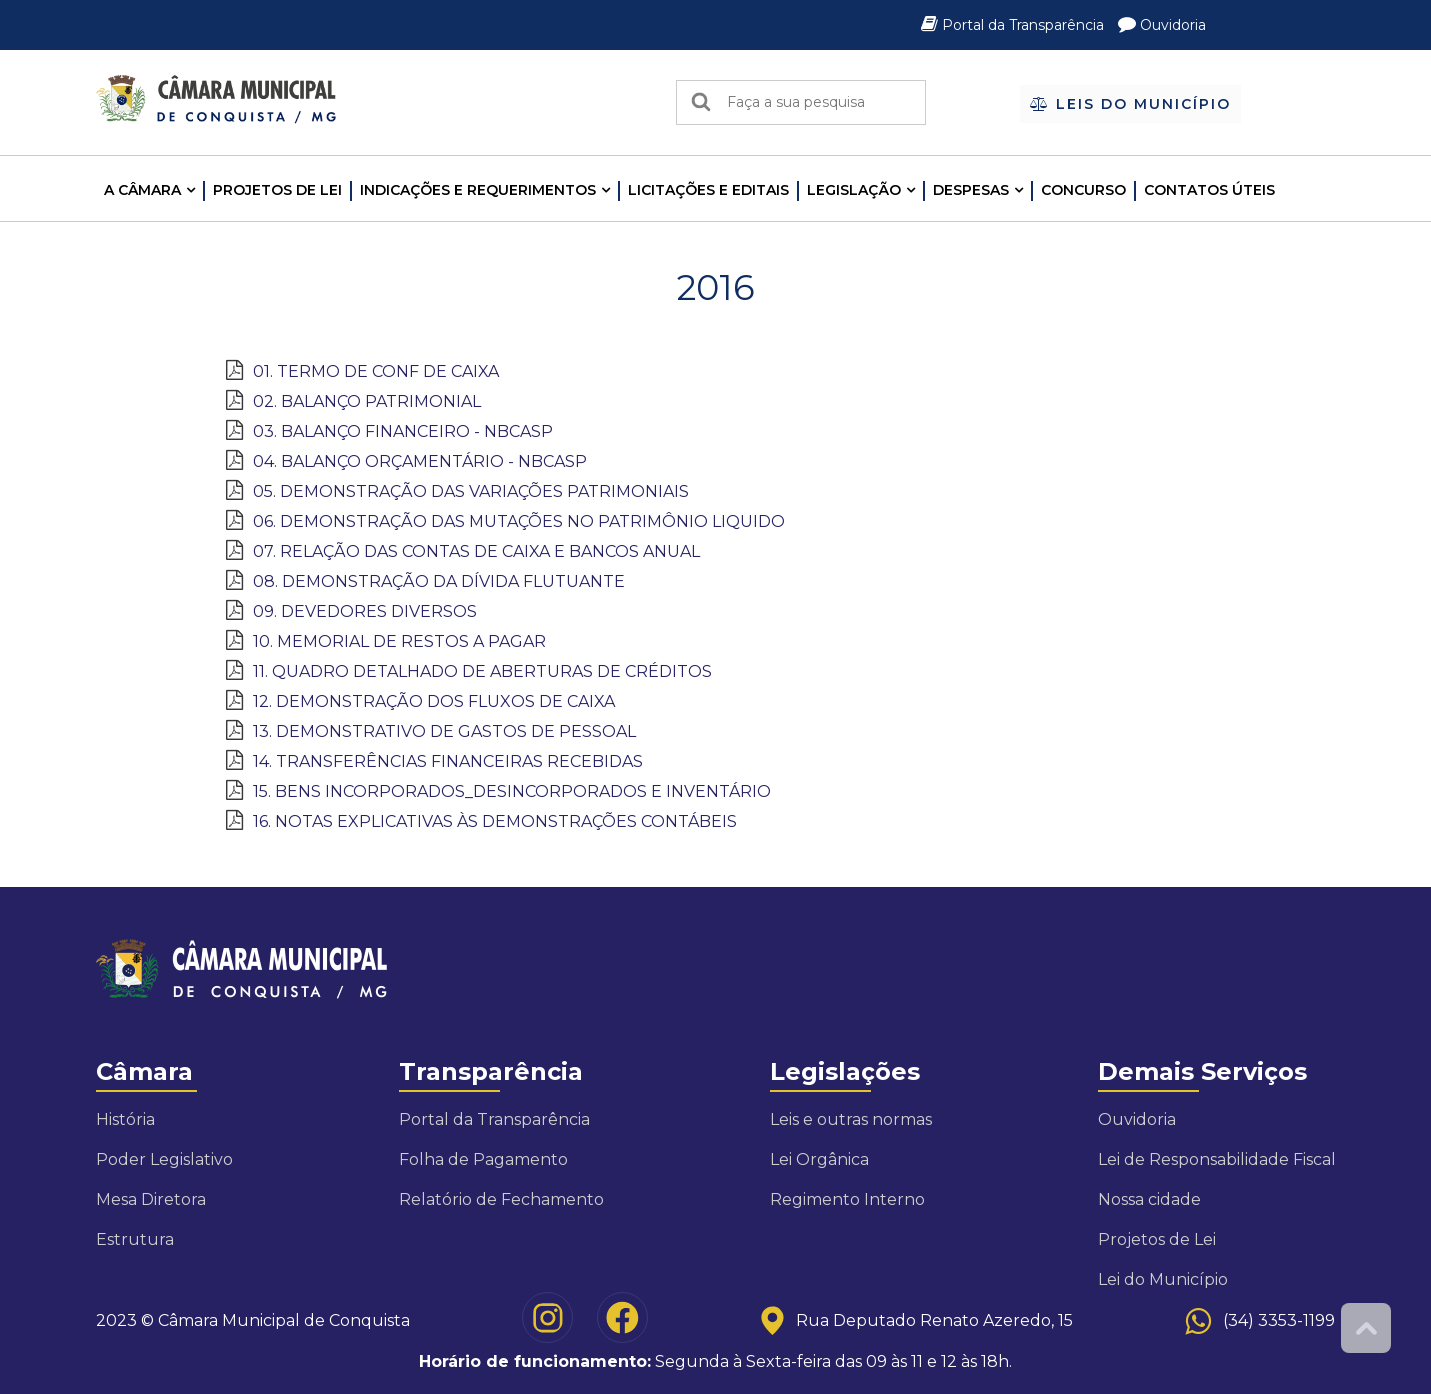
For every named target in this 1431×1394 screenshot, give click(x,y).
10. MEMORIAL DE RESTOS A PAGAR (399, 641)
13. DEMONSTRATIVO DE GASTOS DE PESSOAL (444, 731)
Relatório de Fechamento (501, 1199)
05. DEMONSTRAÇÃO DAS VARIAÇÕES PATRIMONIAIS (471, 491)
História (125, 1119)
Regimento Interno (847, 1199)
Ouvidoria (1162, 25)
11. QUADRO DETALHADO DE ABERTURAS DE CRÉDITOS (482, 671)
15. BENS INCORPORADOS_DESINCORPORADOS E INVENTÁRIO (512, 791)
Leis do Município (1130, 104)
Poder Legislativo (164, 1159)
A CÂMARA (142, 190)
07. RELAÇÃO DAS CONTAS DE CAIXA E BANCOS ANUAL (476, 551)
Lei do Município (1163, 1279)
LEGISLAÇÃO (854, 190)
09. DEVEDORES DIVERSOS (365, 611)
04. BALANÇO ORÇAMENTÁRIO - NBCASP (420, 461)
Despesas (971, 190)
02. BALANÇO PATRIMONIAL (367, 401)
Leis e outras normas (851, 1119)
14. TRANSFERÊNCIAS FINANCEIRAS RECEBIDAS (448, 761)
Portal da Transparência (1014, 25)
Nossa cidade (1149, 1199)
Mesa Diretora (151, 1199)
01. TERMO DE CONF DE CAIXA (376, 371)
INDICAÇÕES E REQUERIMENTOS (478, 190)
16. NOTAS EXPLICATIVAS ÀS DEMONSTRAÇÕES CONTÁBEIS (495, 821)
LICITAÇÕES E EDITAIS (708, 190)
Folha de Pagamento (483, 1159)
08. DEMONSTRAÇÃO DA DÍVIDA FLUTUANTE (439, 581)
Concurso (1083, 190)
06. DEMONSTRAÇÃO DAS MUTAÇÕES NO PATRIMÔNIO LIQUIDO (519, 521)
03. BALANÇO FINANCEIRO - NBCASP (403, 431)
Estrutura (135, 1239)
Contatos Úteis (1209, 190)
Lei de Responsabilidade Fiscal (1217, 1159)
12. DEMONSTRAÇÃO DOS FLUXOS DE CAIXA (434, 701)
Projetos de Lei (277, 190)
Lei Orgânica (819, 1159)
